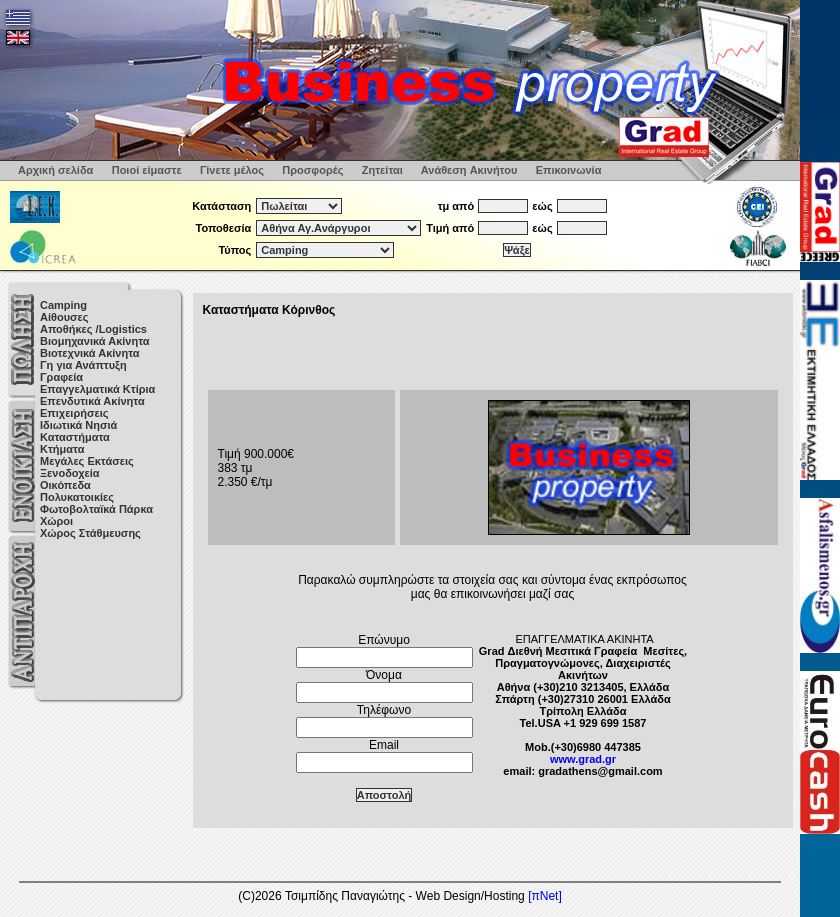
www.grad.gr (583, 759)
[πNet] (545, 896)
